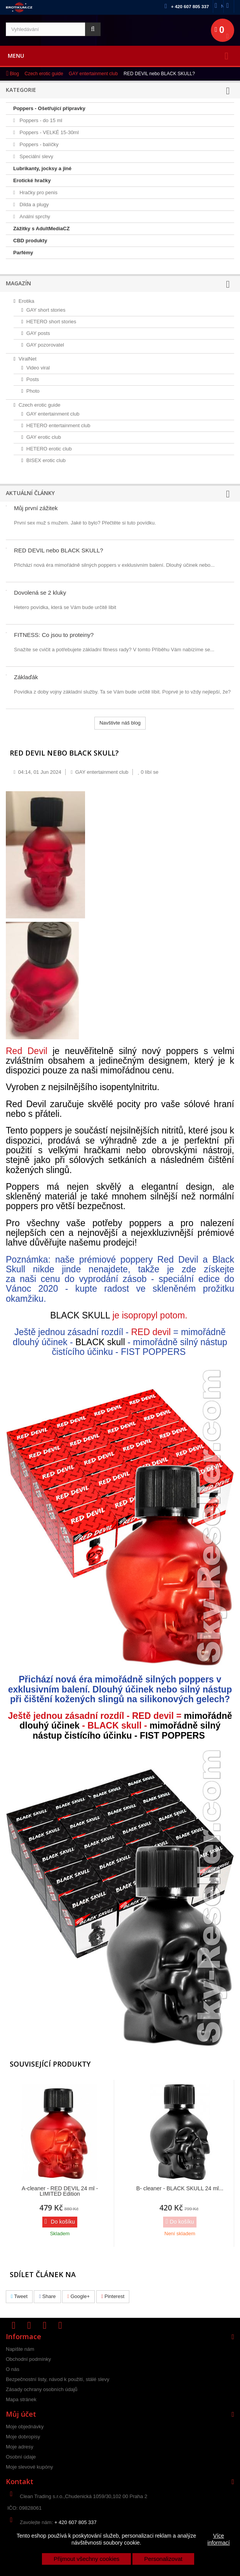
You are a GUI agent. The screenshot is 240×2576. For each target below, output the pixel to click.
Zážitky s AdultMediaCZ (41, 228)
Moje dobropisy (23, 2437)
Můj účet (21, 2414)
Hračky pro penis (37, 192)
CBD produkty (30, 240)
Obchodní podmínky (28, 2359)
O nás (12, 2369)
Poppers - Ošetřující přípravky (49, 108)
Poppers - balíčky (38, 144)
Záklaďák (26, 677)
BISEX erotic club (46, 460)
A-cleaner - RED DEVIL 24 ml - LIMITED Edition (60, 2191)
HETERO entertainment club (58, 425)
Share (47, 2296)
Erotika (26, 301)
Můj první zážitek (36, 508)
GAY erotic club (43, 437)
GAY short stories (46, 310)
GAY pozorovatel (45, 345)
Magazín (18, 283)
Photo (33, 391)
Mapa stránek (21, 2399)
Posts (32, 379)
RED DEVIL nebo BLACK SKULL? (58, 550)
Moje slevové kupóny (29, 2467)
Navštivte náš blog (120, 723)
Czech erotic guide (43, 73)
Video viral (38, 368)
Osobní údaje (21, 2457)
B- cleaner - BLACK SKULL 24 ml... (179, 2188)
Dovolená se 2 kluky (40, 592)
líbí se (148, 772)
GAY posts (38, 333)
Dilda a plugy (33, 204)
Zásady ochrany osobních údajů (41, 2389)
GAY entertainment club (93, 73)
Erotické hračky (32, 180)
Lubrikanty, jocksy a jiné (42, 168)
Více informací (218, 2539)
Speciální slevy (35, 156)
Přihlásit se (233, 6)
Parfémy (23, 252)
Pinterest (113, 2296)
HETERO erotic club (49, 449)
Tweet (19, 2296)
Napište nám (222, 6)
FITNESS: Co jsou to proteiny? (54, 634)
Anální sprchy (34, 216)
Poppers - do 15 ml (40, 120)
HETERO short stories (51, 321)
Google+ (78, 2296)
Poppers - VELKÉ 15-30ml (48, 132)
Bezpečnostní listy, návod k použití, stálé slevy (57, 2379)
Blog (14, 73)
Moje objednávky (25, 2426)
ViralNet (28, 359)
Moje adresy (19, 2447)
